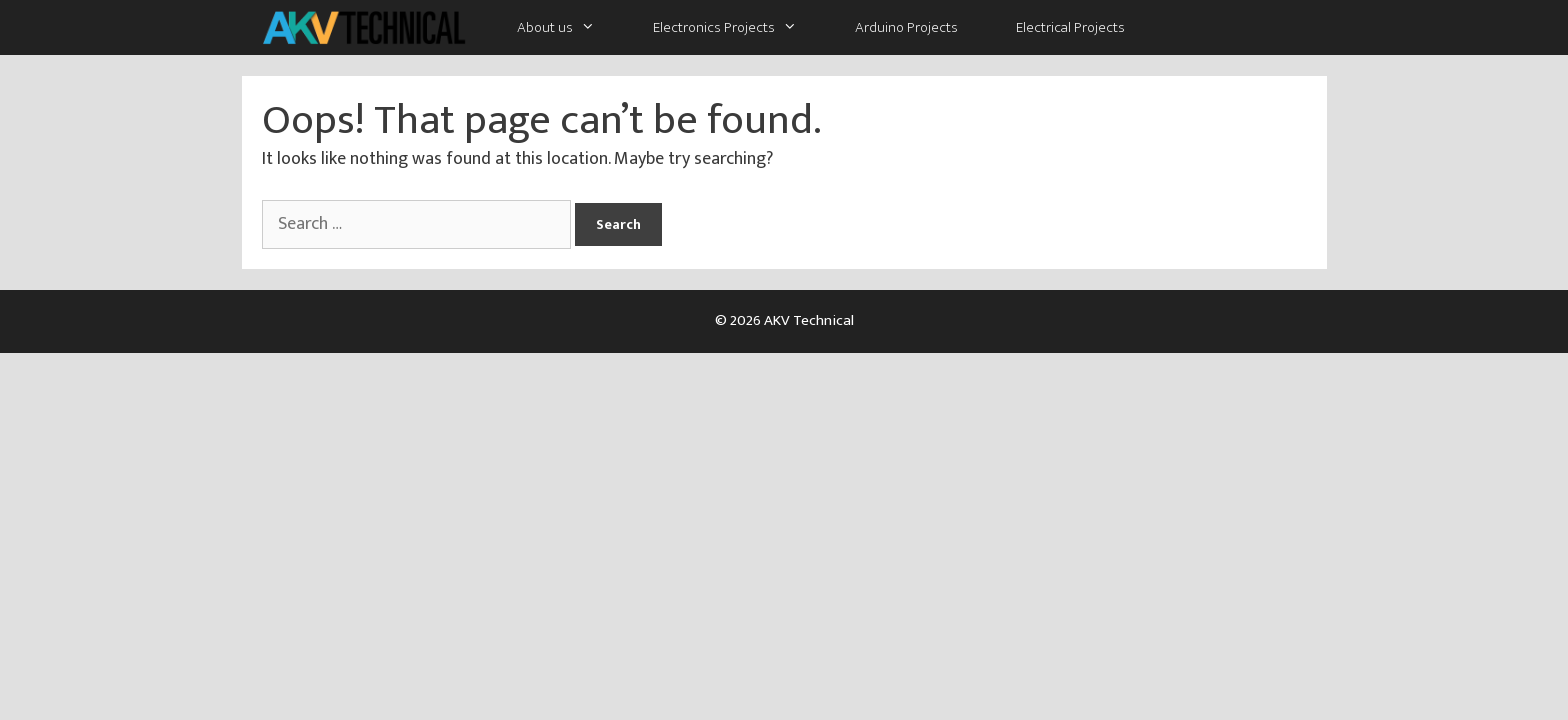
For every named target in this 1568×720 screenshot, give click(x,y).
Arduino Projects (906, 27)
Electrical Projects (1070, 27)
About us (570, 27)
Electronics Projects (739, 27)
